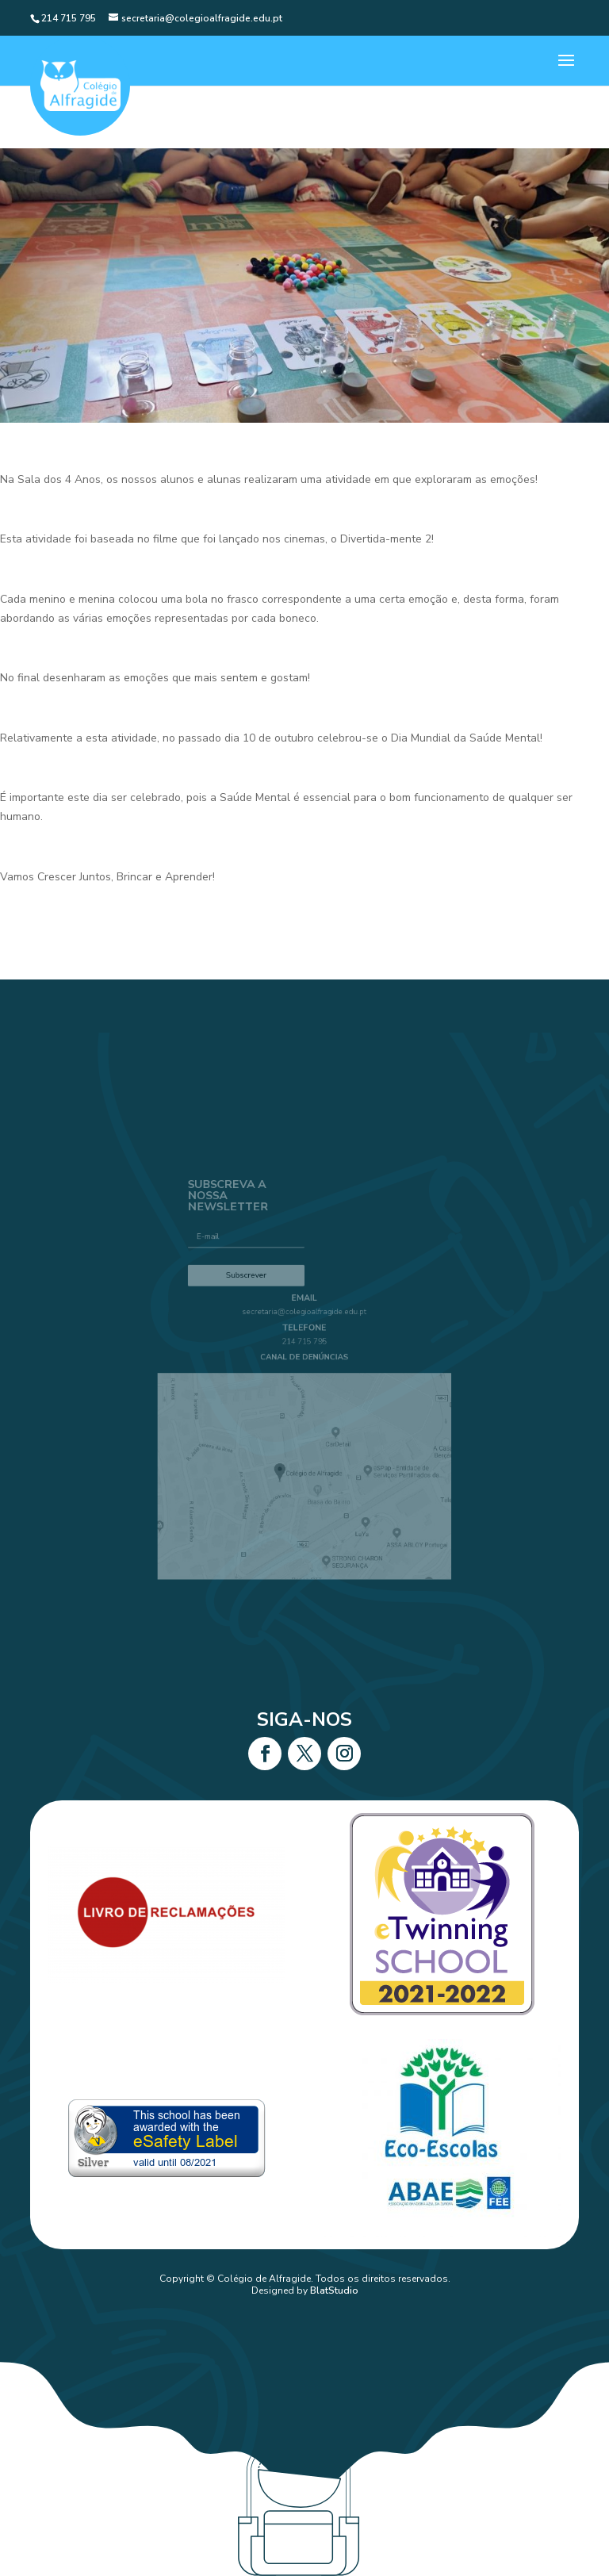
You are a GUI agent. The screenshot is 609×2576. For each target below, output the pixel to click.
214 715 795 (305, 1348)
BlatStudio (334, 2290)
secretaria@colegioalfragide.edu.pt (305, 1324)
